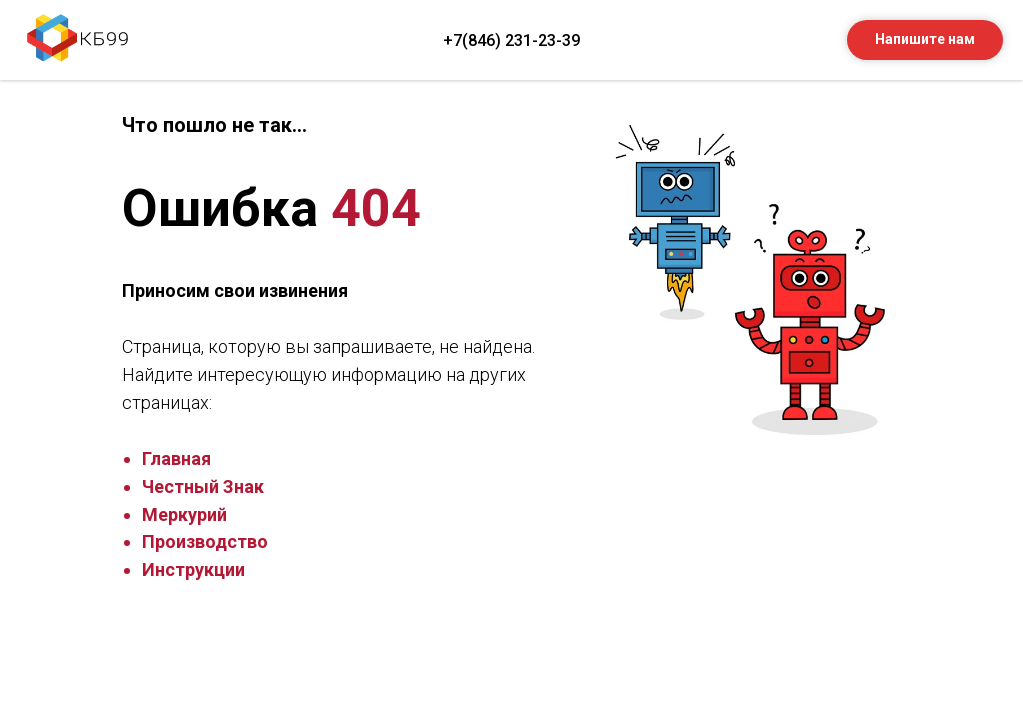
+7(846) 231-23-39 (511, 40)
